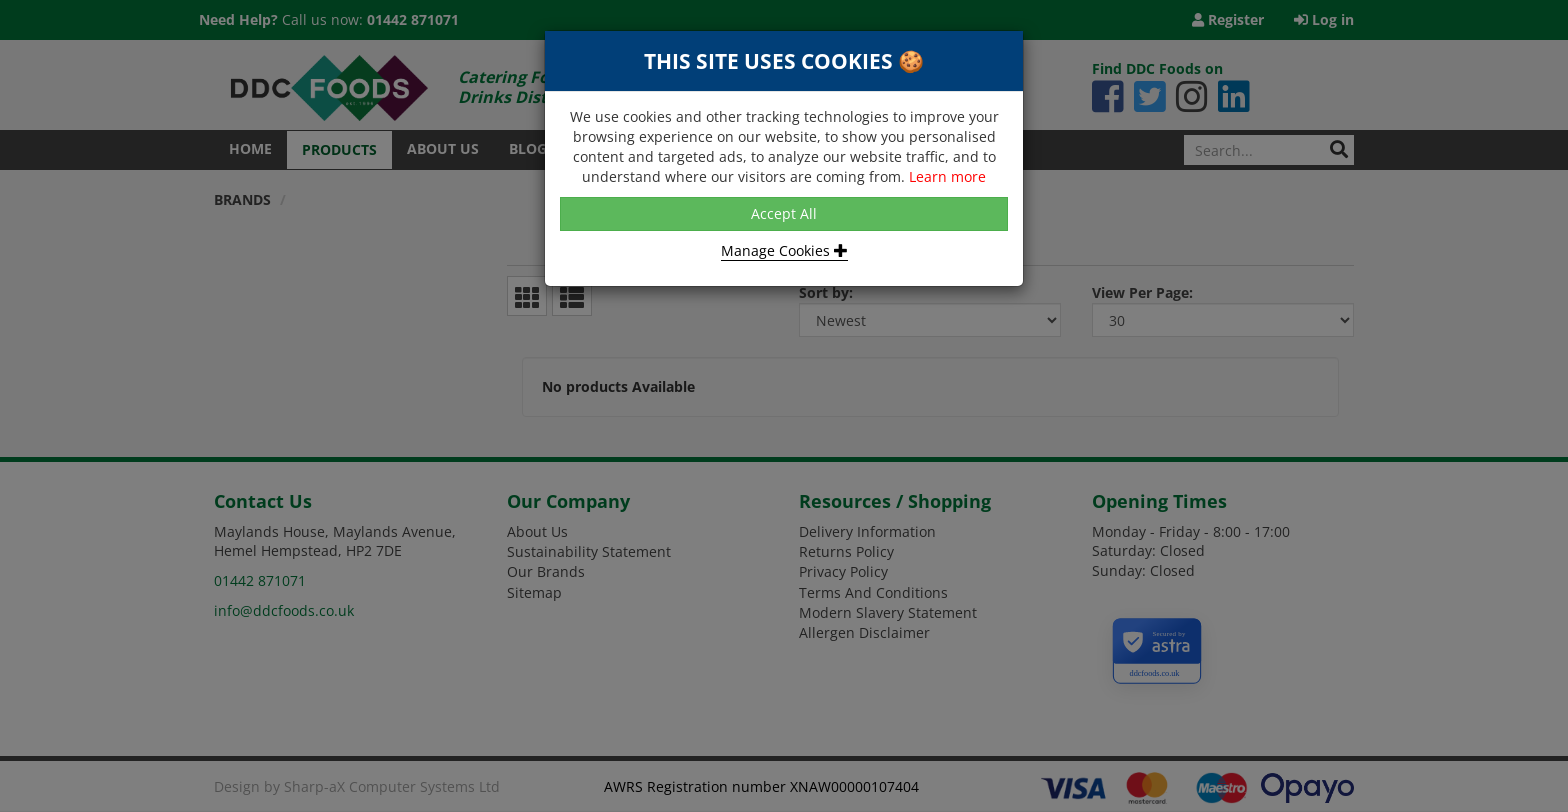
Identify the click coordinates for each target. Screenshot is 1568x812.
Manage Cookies (784, 250)
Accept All (784, 213)
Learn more (947, 176)
